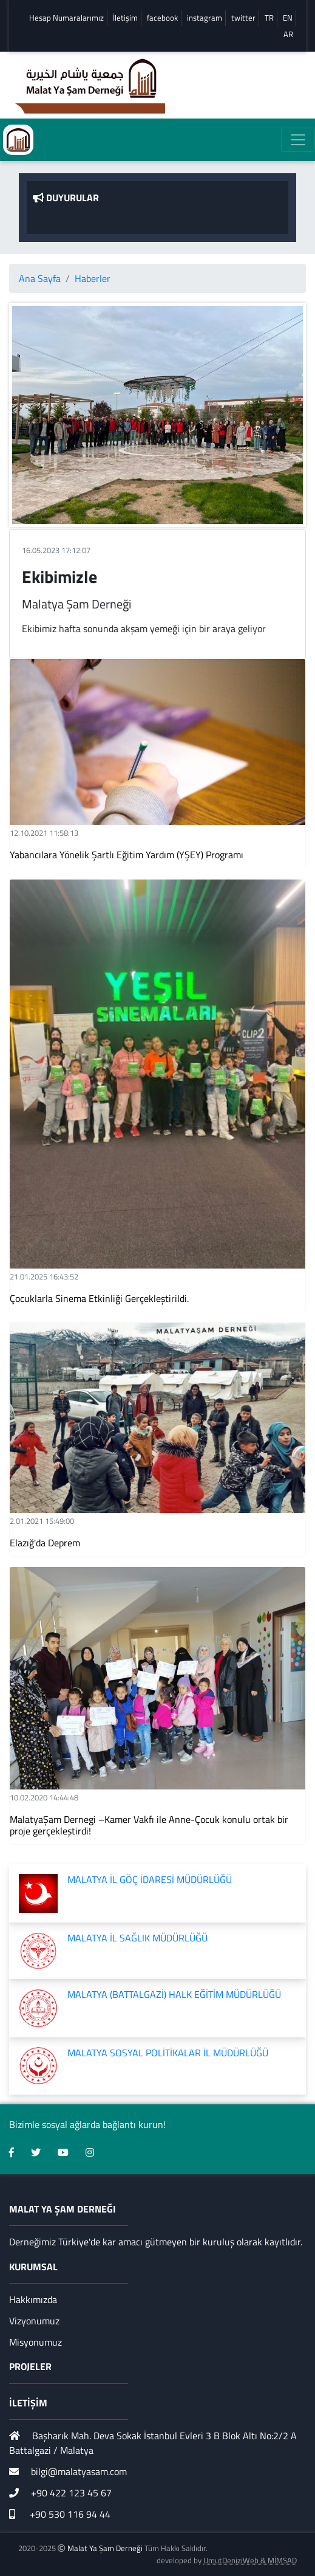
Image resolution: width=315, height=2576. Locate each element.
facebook (162, 18)
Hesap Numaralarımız (66, 18)
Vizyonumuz (34, 2320)
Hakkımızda (33, 2299)
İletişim (125, 18)
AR (288, 34)
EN (288, 18)
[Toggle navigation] (298, 140)
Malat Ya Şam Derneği (105, 2548)
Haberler (92, 278)
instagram (204, 18)
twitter (243, 18)
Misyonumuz (35, 2342)
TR (269, 18)
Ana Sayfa (40, 278)
